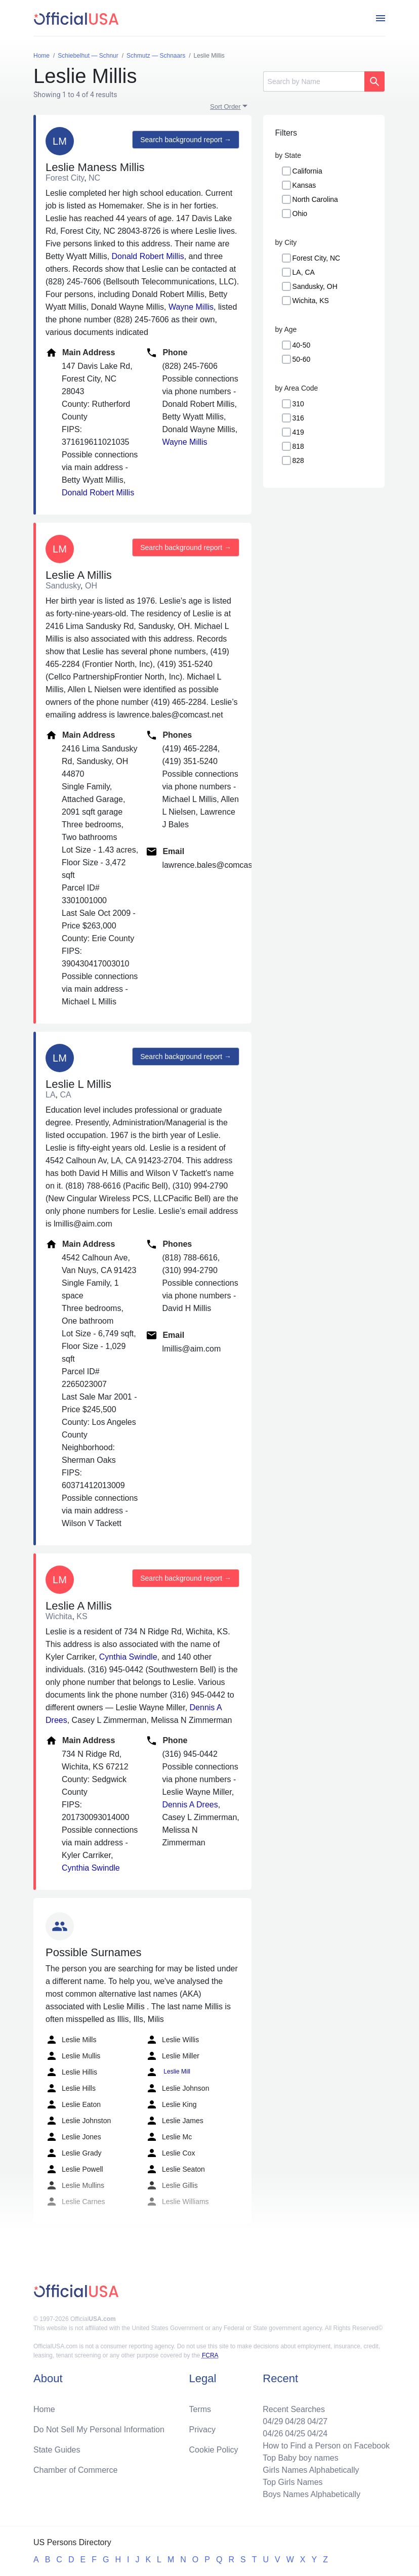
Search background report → (185, 140)
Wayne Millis (191, 307)
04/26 (273, 2433)
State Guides (56, 2449)
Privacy (202, 2429)
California (307, 171)
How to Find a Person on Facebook (326, 2445)
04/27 (317, 2421)
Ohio (300, 213)
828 (298, 460)
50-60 (301, 359)
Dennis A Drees (190, 1804)
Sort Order (225, 106)
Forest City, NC (316, 258)
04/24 (317, 2433)
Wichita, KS (310, 300)
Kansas (304, 185)
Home (44, 2409)
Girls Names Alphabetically (311, 2470)
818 (298, 446)
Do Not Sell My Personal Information (98, 2429)
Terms (200, 2409)
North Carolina (315, 199)
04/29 (273, 2421)
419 (298, 432)
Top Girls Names (292, 2482)
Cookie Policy (213, 2449)
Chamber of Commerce (75, 2470)
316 (298, 418)
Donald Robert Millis (148, 256)
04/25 (295, 2433)
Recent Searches (294, 2409)
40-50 (301, 345)
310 (298, 403)
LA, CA (303, 272)
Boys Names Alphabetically (311, 2494)
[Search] (313, 81)
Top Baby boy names (300, 2458)
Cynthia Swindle (128, 1657)
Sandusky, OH (315, 286)
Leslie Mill (168, 2072)
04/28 (295, 2421)
